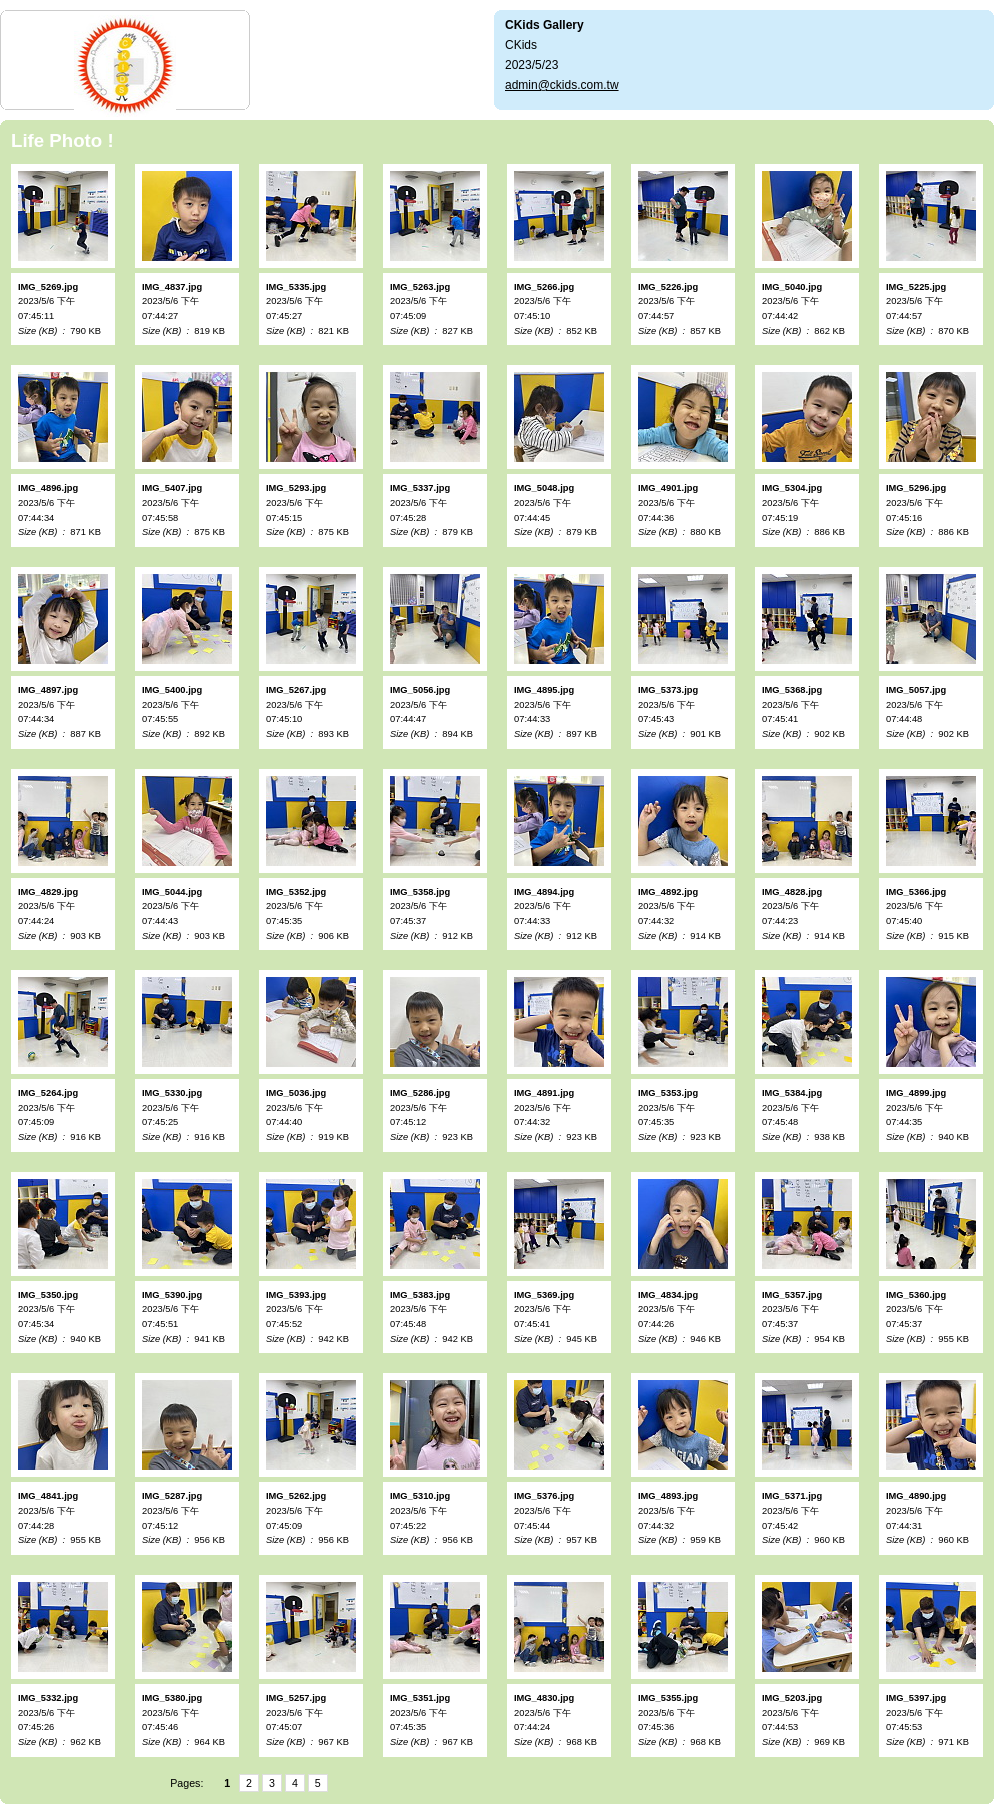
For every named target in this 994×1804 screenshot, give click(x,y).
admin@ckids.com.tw (562, 85)
